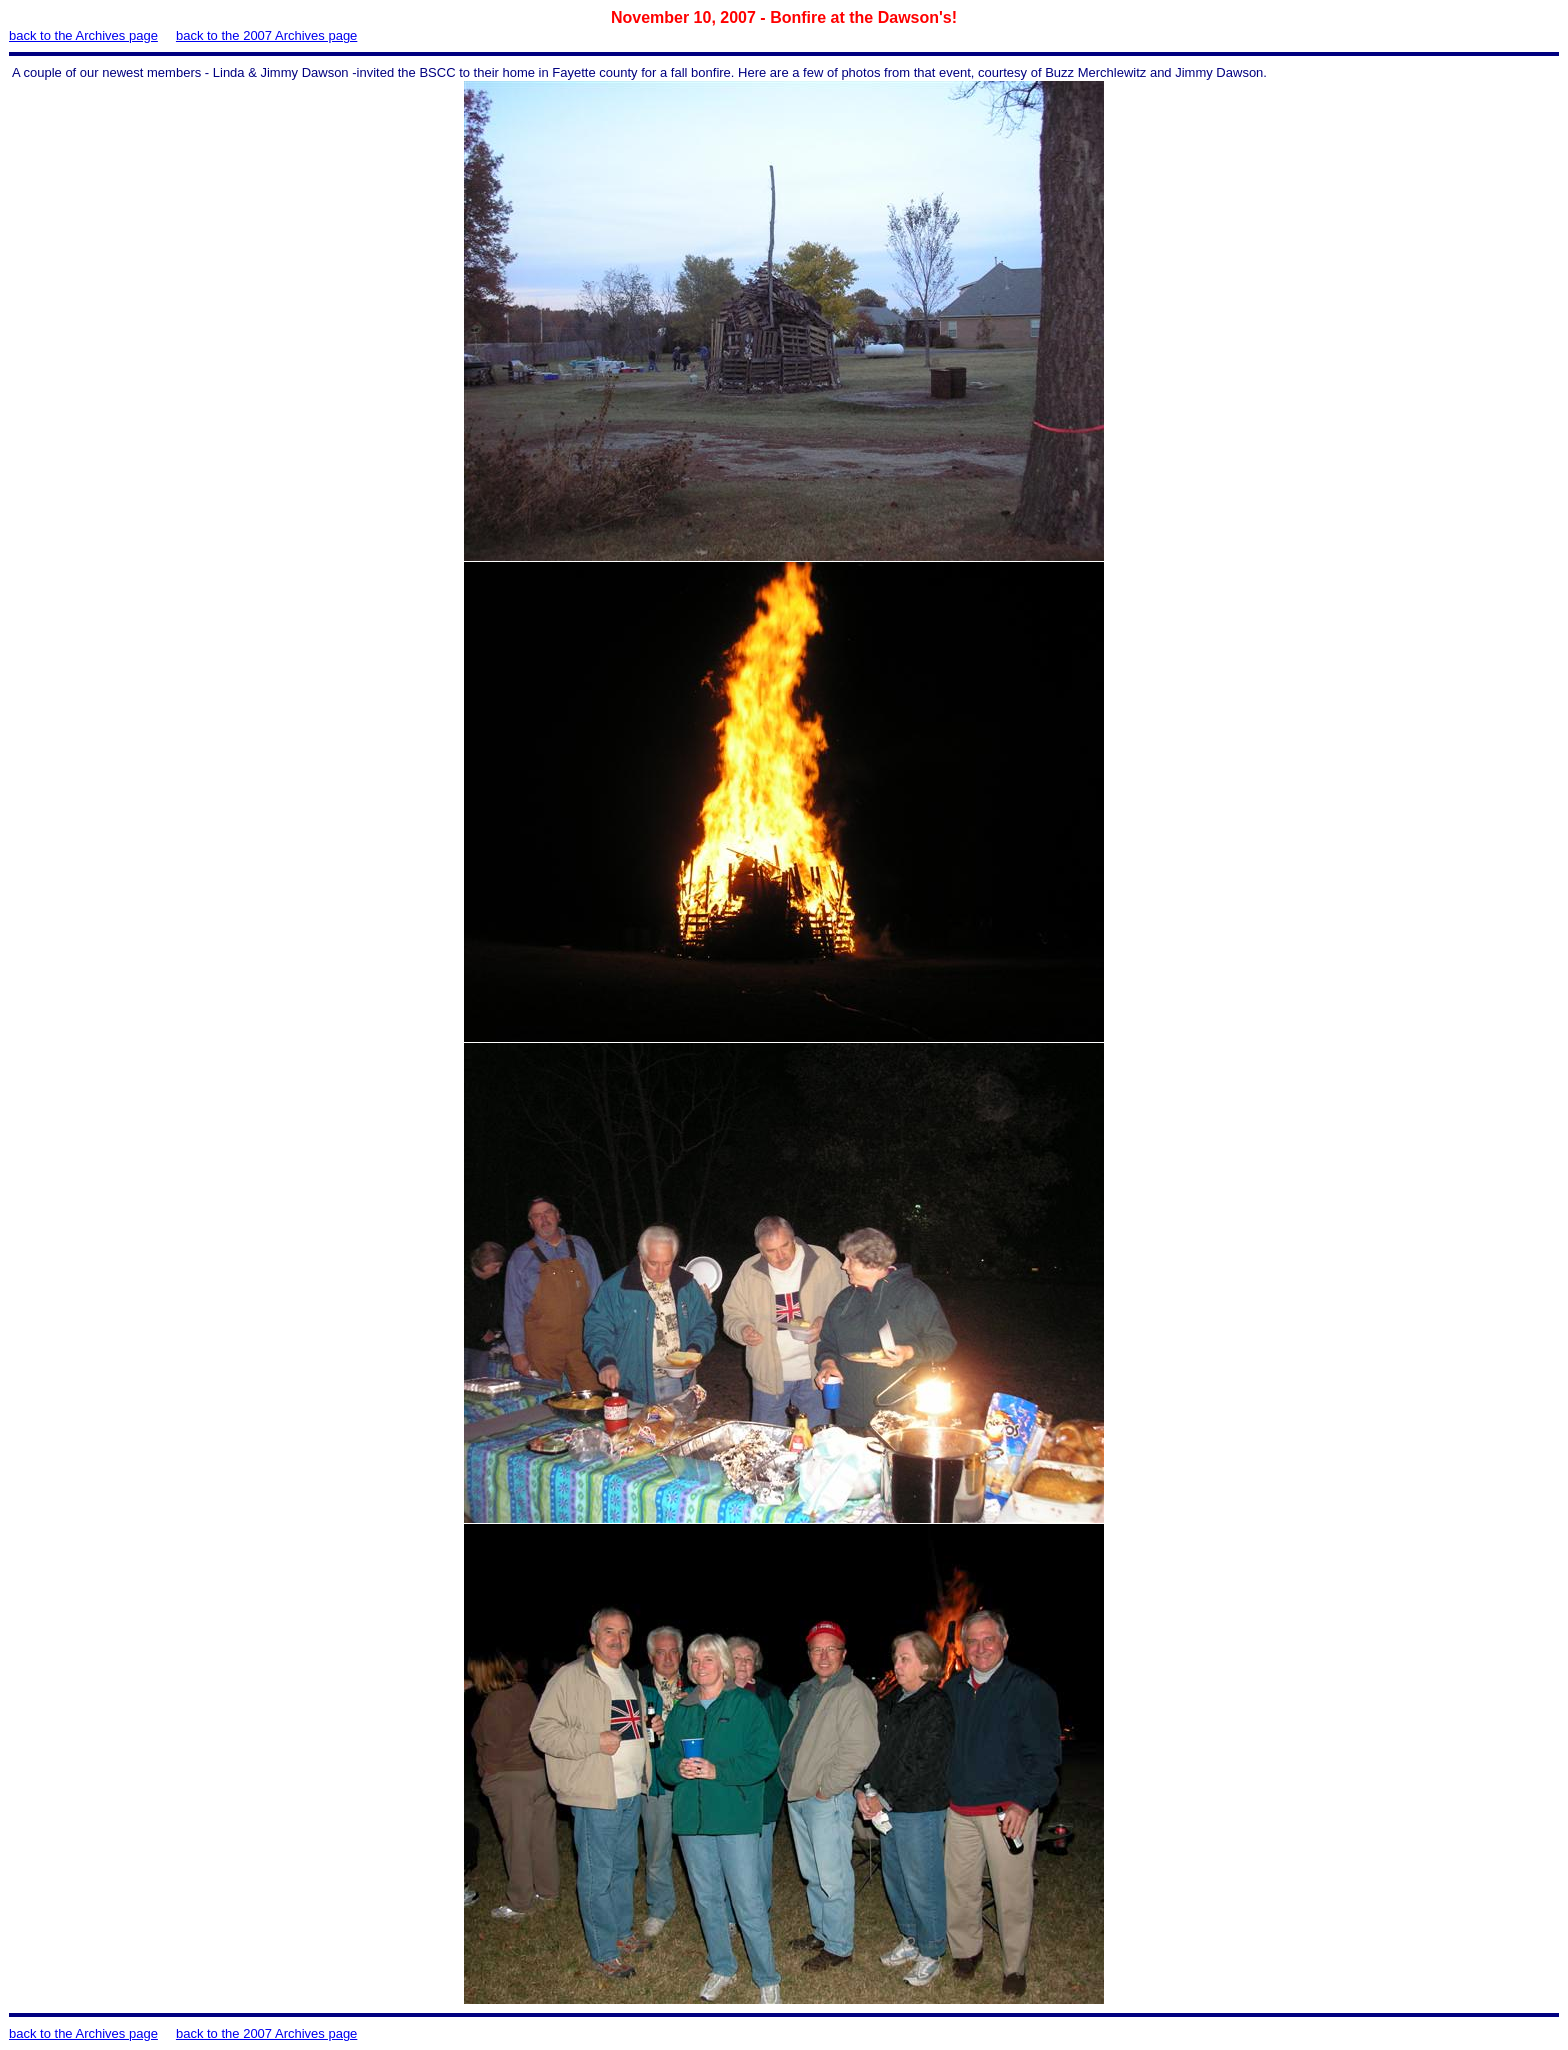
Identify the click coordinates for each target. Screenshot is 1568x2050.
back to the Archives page (83, 35)
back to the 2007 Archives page (266, 35)
